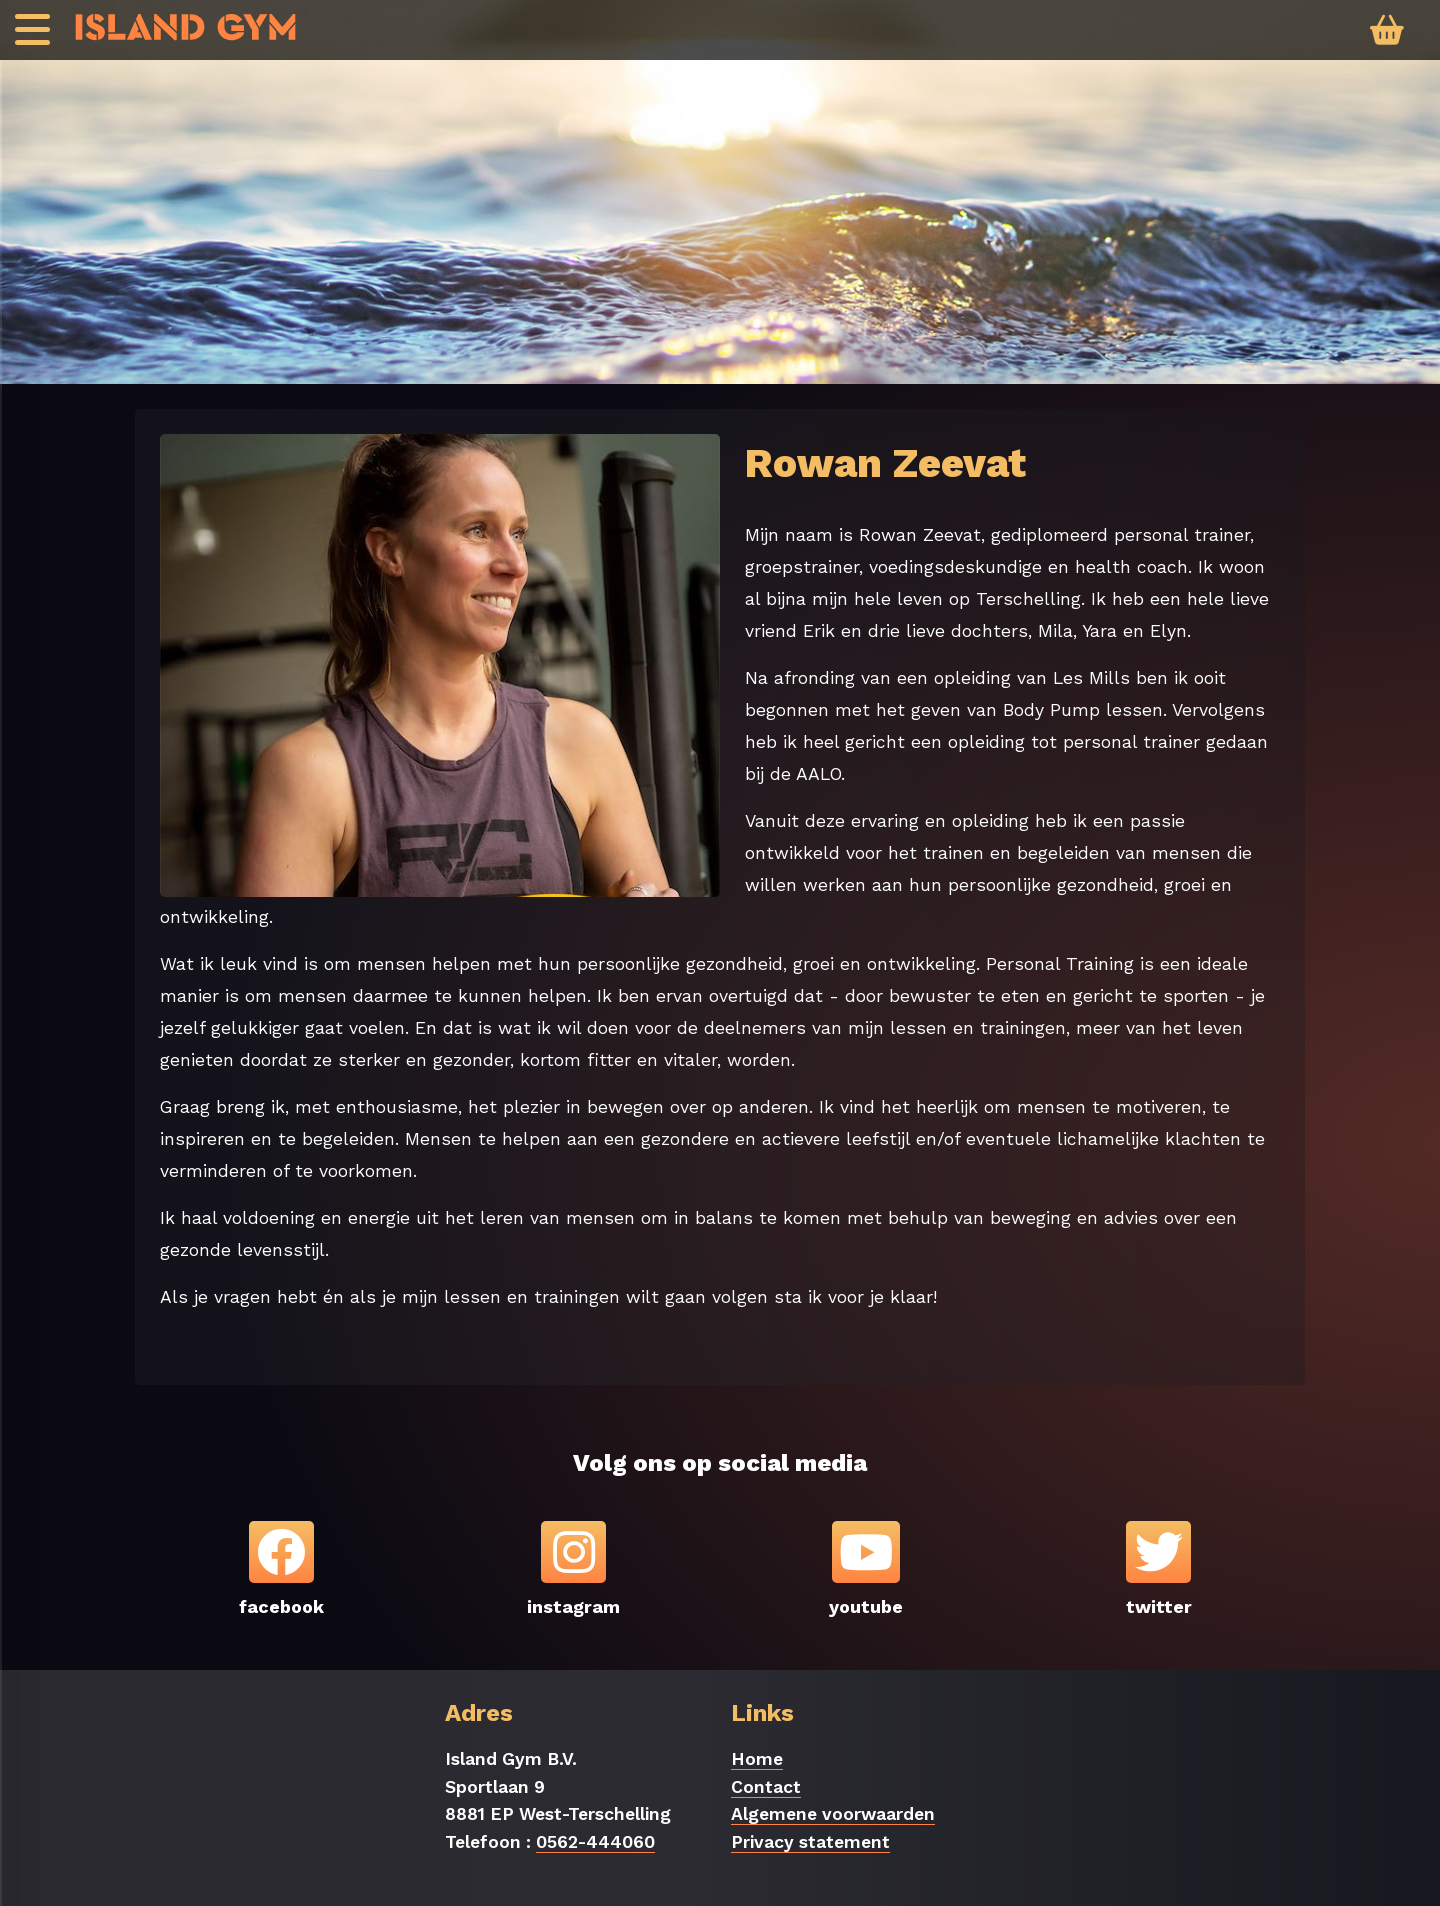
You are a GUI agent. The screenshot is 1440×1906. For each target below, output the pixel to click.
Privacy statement (810, 1842)
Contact (766, 1787)
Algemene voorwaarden (833, 1814)
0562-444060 (595, 1842)
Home (757, 1759)
